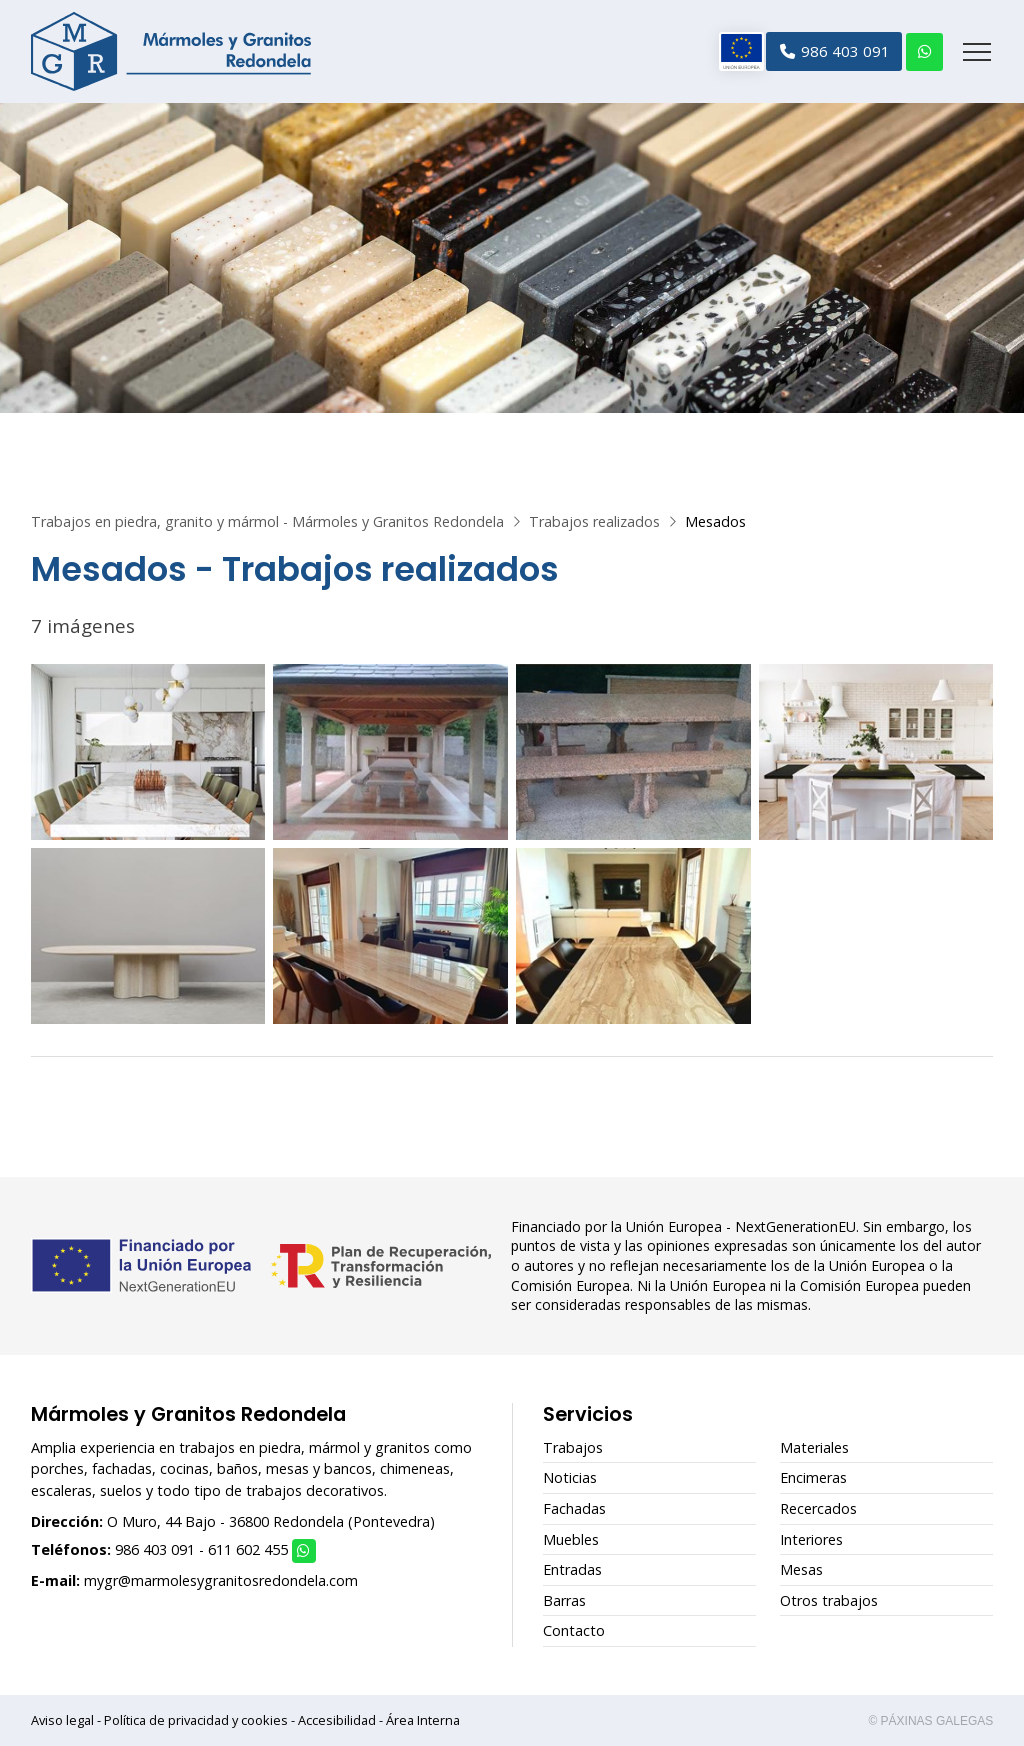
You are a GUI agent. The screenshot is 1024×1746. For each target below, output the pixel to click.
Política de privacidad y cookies (196, 1720)
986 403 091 (155, 1549)
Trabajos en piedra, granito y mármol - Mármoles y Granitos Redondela (267, 521)
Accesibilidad (337, 1720)
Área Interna (423, 1720)
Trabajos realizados (594, 521)
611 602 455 (248, 1549)
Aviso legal (62, 1720)
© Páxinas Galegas (930, 1721)
